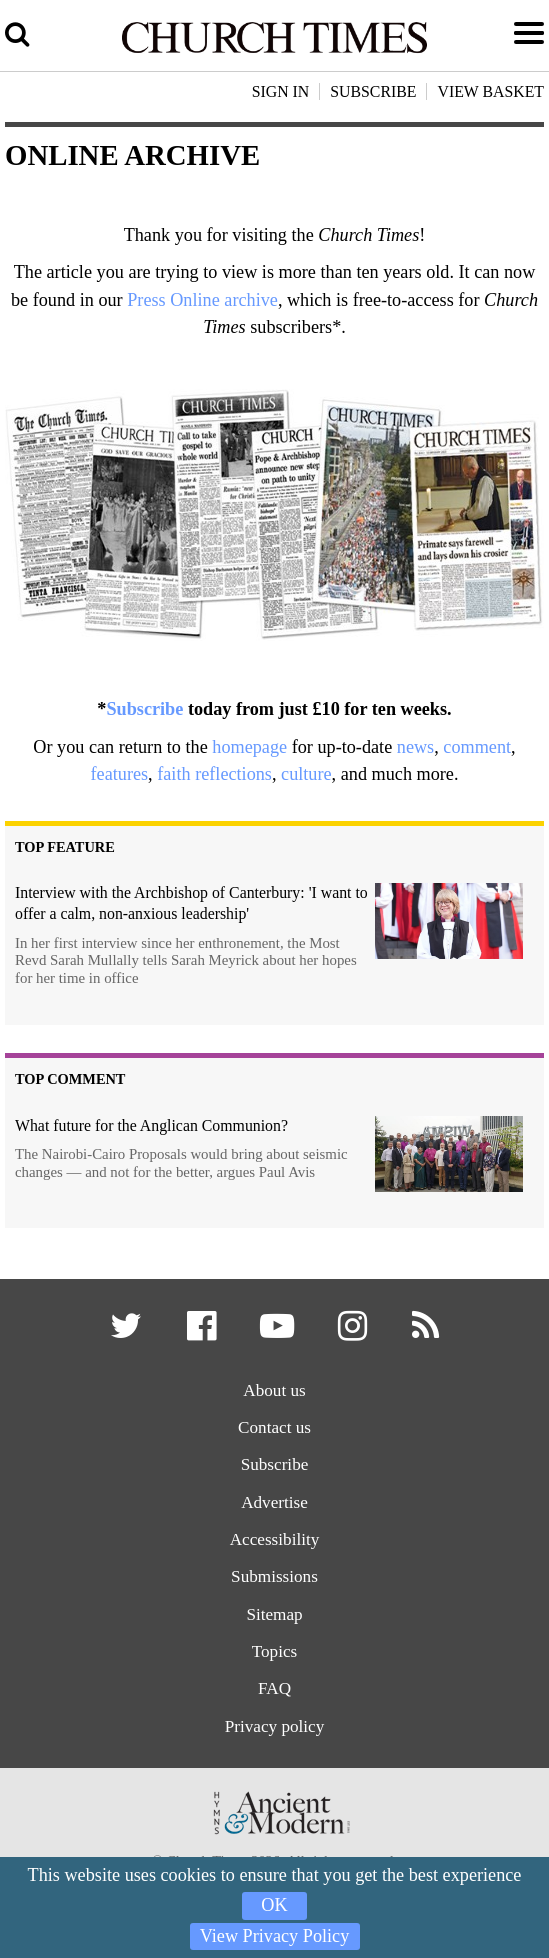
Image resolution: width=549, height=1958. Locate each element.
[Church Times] (275, 50)
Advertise (274, 1502)
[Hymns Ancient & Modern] (275, 1842)
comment (477, 747)
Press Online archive (202, 300)
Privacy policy (274, 1727)
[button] (127, 1332)
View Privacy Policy (275, 1936)
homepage (249, 747)
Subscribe (144, 709)
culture (306, 774)
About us (274, 1390)
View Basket (490, 91)
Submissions (274, 1577)
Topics (275, 1652)
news (415, 747)
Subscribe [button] (373, 91)
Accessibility (274, 1540)
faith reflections (214, 774)
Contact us (274, 1427)
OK (274, 1905)
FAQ (274, 1689)
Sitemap (274, 1614)
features (120, 774)
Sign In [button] (281, 91)
